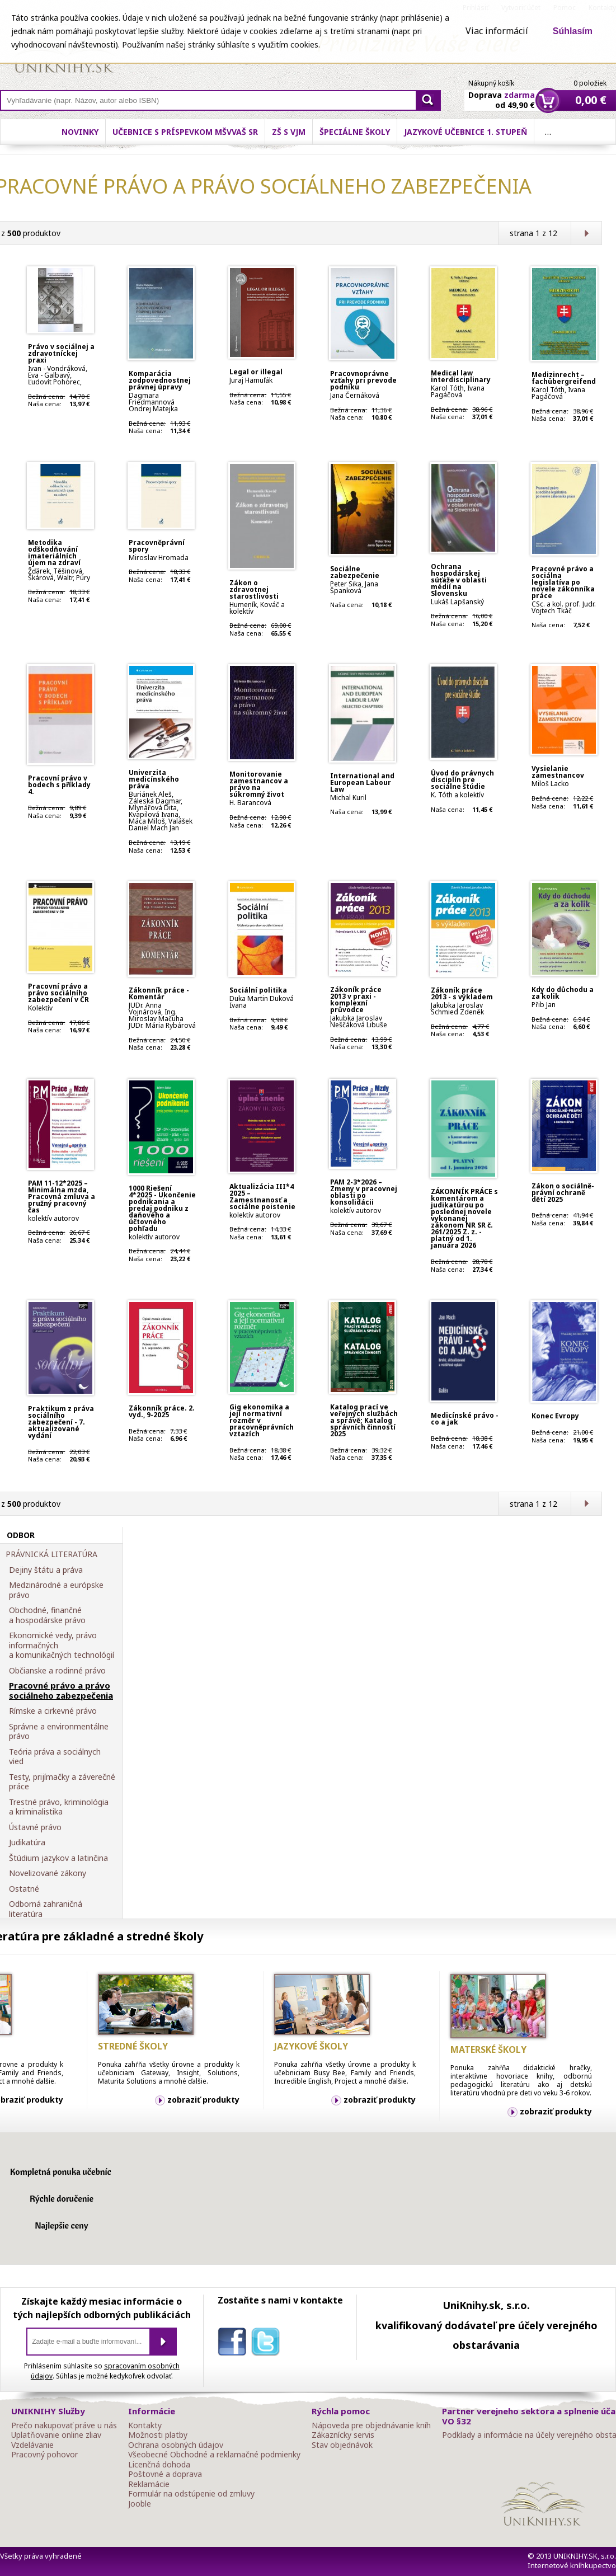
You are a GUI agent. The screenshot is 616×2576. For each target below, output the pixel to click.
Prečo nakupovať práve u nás (64, 2425)
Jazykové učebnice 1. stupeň (465, 131)
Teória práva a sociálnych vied (55, 1756)
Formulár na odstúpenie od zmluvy (191, 2494)
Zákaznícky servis (343, 2435)
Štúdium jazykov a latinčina (58, 1858)
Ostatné (24, 1889)
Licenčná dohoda (159, 2465)
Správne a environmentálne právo (59, 1731)
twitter (268, 2344)
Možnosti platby (157, 2435)
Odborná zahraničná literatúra (45, 1909)
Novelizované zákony (47, 1873)
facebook (234, 2344)
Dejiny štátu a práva (46, 1570)
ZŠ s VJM (288, 131)
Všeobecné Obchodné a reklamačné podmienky (214, 2455)
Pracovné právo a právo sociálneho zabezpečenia (61, 1690)
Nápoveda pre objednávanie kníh (371, 2425)
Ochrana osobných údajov (175, 2445)
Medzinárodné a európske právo (56, 1590)
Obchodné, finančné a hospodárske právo (47, 1615)
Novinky (80, 131)
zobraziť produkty (203, 2099)
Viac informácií (496, 31)
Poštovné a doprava (165, 2474)
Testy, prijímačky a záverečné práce (62, 1782)
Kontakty (145, 2425)
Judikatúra (27, 1842)
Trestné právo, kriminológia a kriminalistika (59, 1807)
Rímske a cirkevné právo (53, 1711)
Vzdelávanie (32, 2445)
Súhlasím (573, 31)
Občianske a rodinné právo (57, 1671)
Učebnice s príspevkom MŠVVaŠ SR (185, 131)
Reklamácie (149, 2484)
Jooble (139, 2504)
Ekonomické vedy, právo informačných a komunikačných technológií (61, 1645)
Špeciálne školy (354, 131)
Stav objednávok (342, 2445)
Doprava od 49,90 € (501, 93)
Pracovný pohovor (44, 2455)
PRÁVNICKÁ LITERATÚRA (51, 1554)
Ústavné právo (35, 1827)
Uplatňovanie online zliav (56, 2435)
